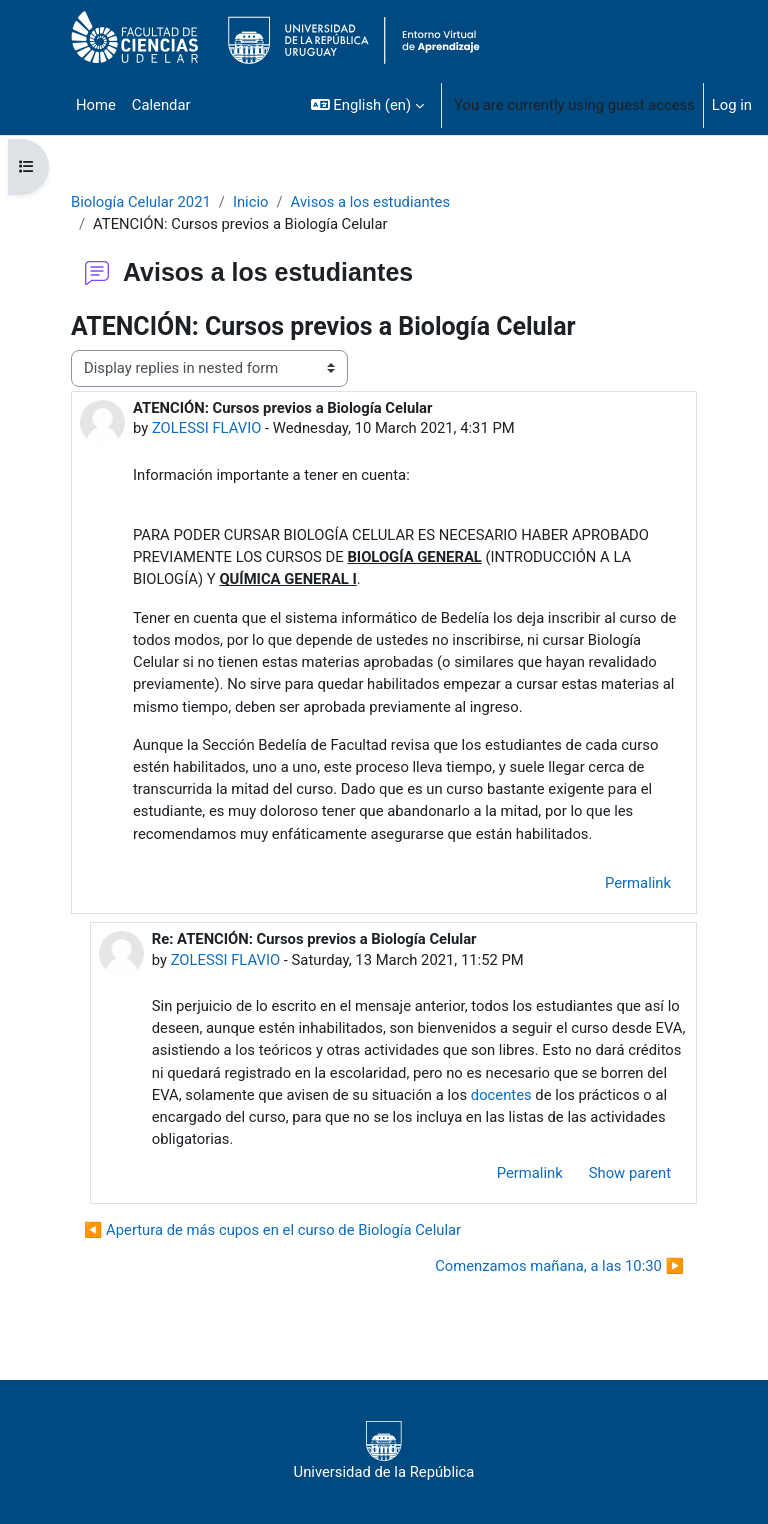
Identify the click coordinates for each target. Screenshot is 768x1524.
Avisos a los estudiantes (370, 202)
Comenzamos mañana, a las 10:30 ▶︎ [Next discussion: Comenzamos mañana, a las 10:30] (559, 1266)
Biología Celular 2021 (141, 202)
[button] (367, 105)
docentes (501, 1095)
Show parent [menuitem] (630, 1173)
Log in (732, 105)
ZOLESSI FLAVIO (206, 428)
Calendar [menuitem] (161, 105)
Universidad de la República (384, 1451)
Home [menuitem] (96, 105)
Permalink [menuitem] (638, 883)
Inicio (251, 202)
